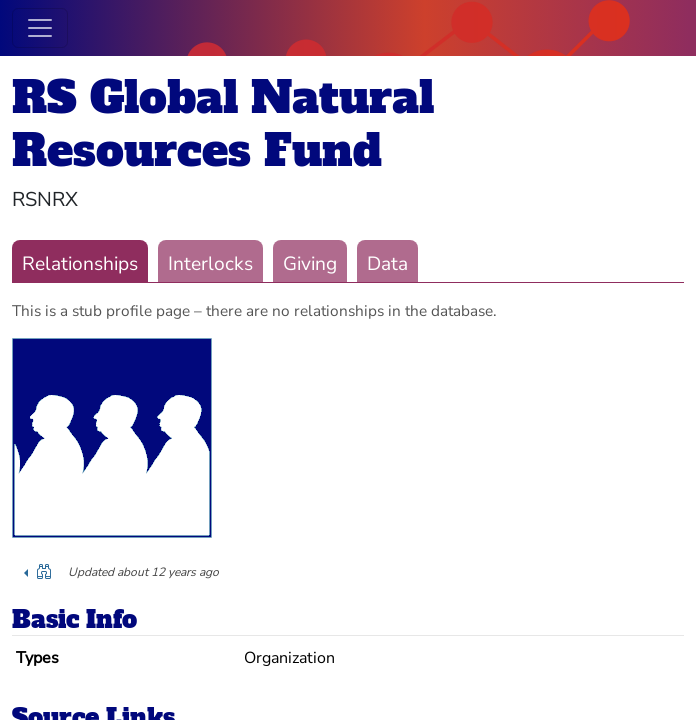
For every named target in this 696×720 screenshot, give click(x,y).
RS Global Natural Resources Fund (223, 124)
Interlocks (210, 264)
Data (387, 264)
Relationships (80, 264)
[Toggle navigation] (40, 28)
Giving (310, 264)
